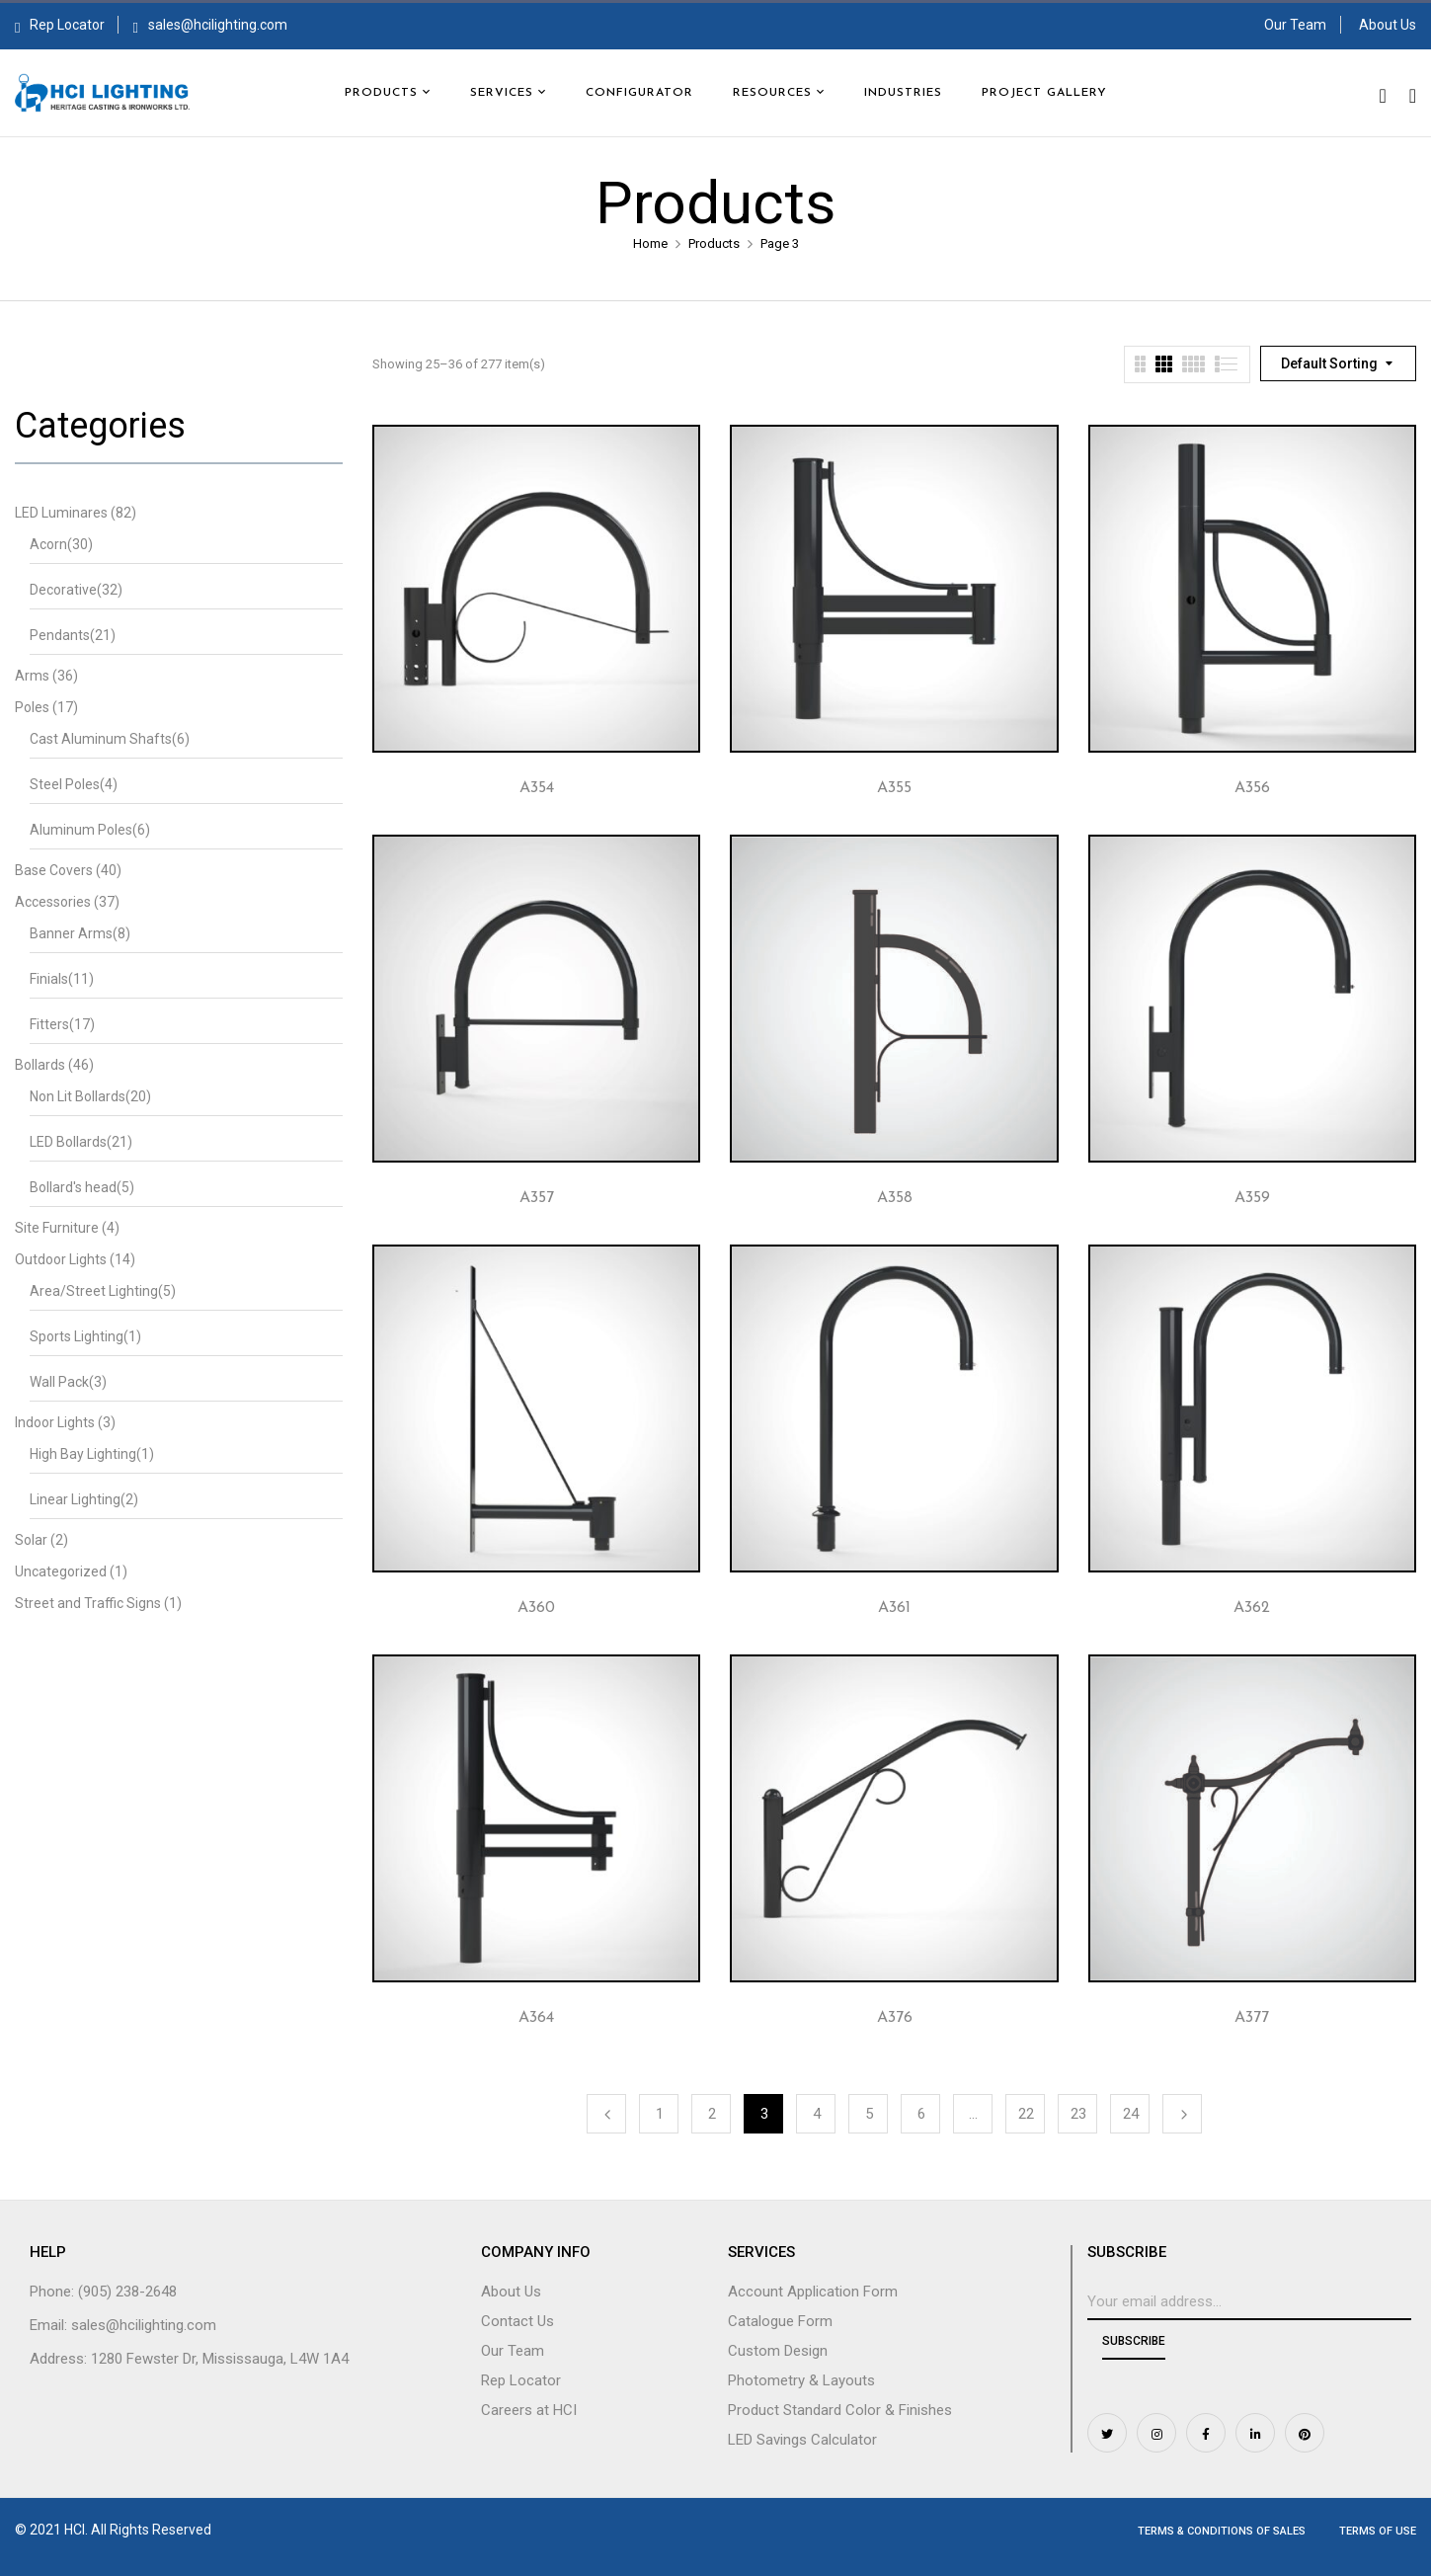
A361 (894, 1608)
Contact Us (517, 2321)
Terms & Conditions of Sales (1222, 2531)
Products (714, 243)
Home (650, 243)
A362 (1251, 1608)
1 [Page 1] (660, 2114)
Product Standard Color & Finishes (840, 2410)
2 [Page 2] (712, 2114)
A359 (1252, 1198)
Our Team (1295, 25)
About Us (1387, 25)
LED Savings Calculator (802, 2440)
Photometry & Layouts (801, 2380)
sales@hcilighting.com (217, 25)
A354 (536, 788)
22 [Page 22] (1026, 2114)
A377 (1251, 2018)
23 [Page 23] (1078, 2114)
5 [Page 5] (869, 2114)
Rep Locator (60, 25)
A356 (1252, 788)
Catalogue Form (780, 2321)
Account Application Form (813, 2291)
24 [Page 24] (1131, 2114)
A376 (895, 2018)
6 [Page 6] (921, 2114)
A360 (536, 1608)
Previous (606, 2113)
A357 (536, 1198)
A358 (895, 1198)
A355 (894, 788)
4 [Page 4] (817, 2114)
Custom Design (778, 2351)
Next (1182, 2113)
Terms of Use (1377, 2531)
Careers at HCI (529, 2410)
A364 (536, 2018)
